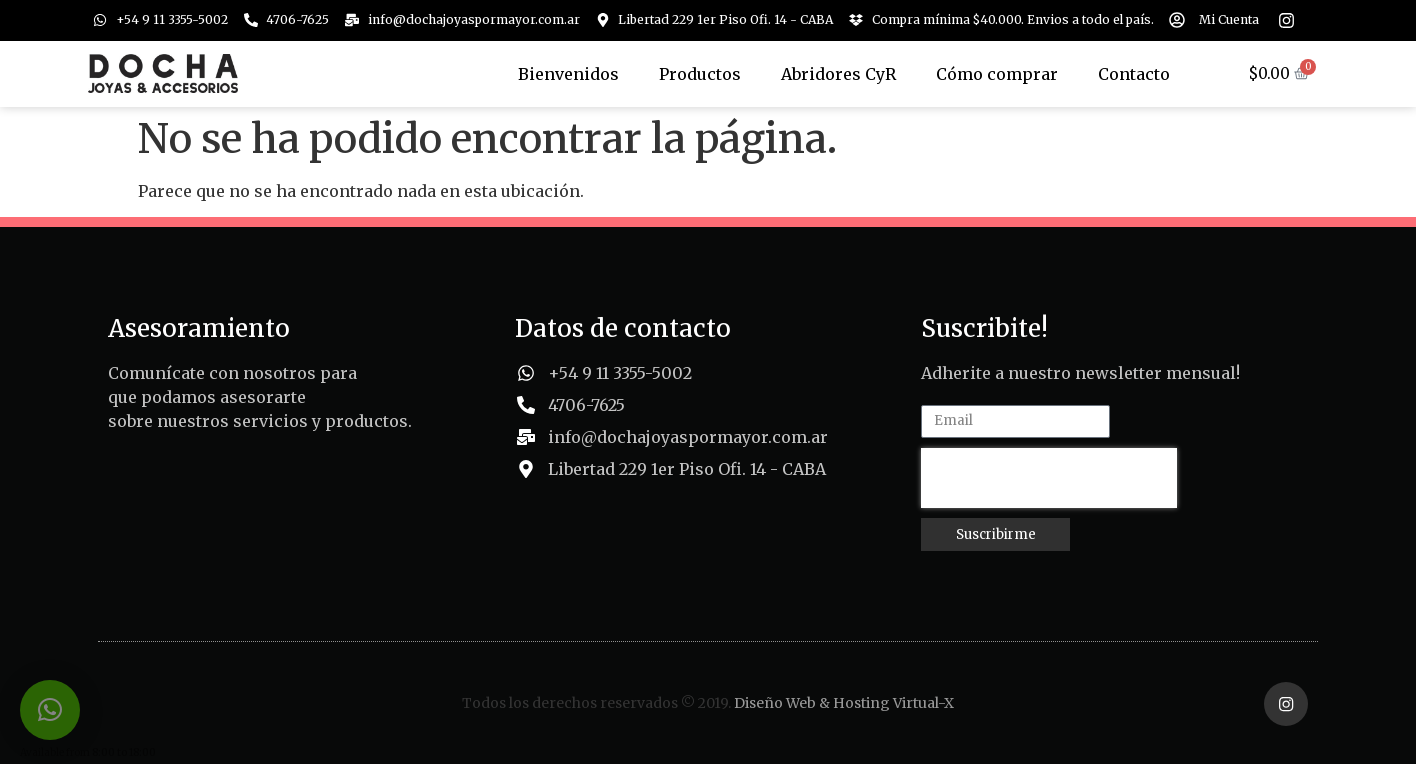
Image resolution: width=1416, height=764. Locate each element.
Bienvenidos (568, 74)
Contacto (1134, 74)
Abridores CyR (838, 74)
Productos (700, 74)
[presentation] (1049, 478)
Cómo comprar (997, 74)
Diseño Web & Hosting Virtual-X (844, 702)
